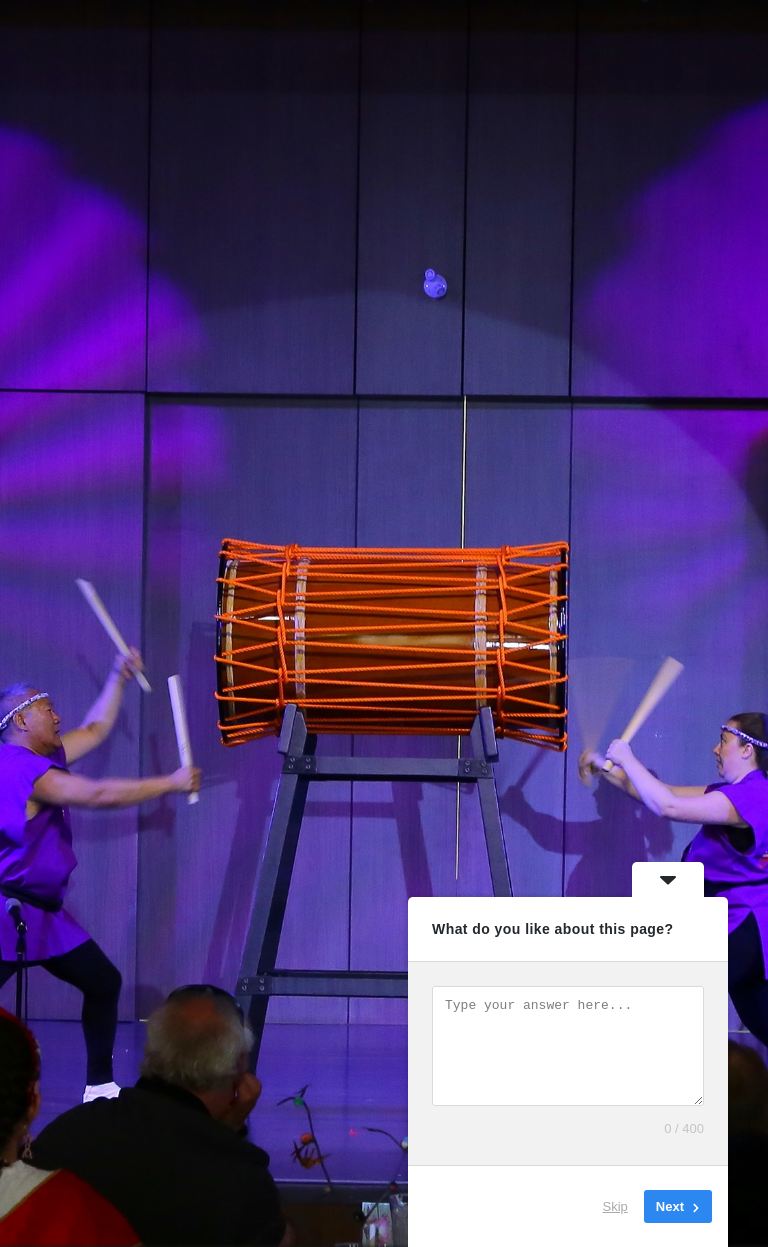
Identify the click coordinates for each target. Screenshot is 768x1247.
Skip (615, 1206)
